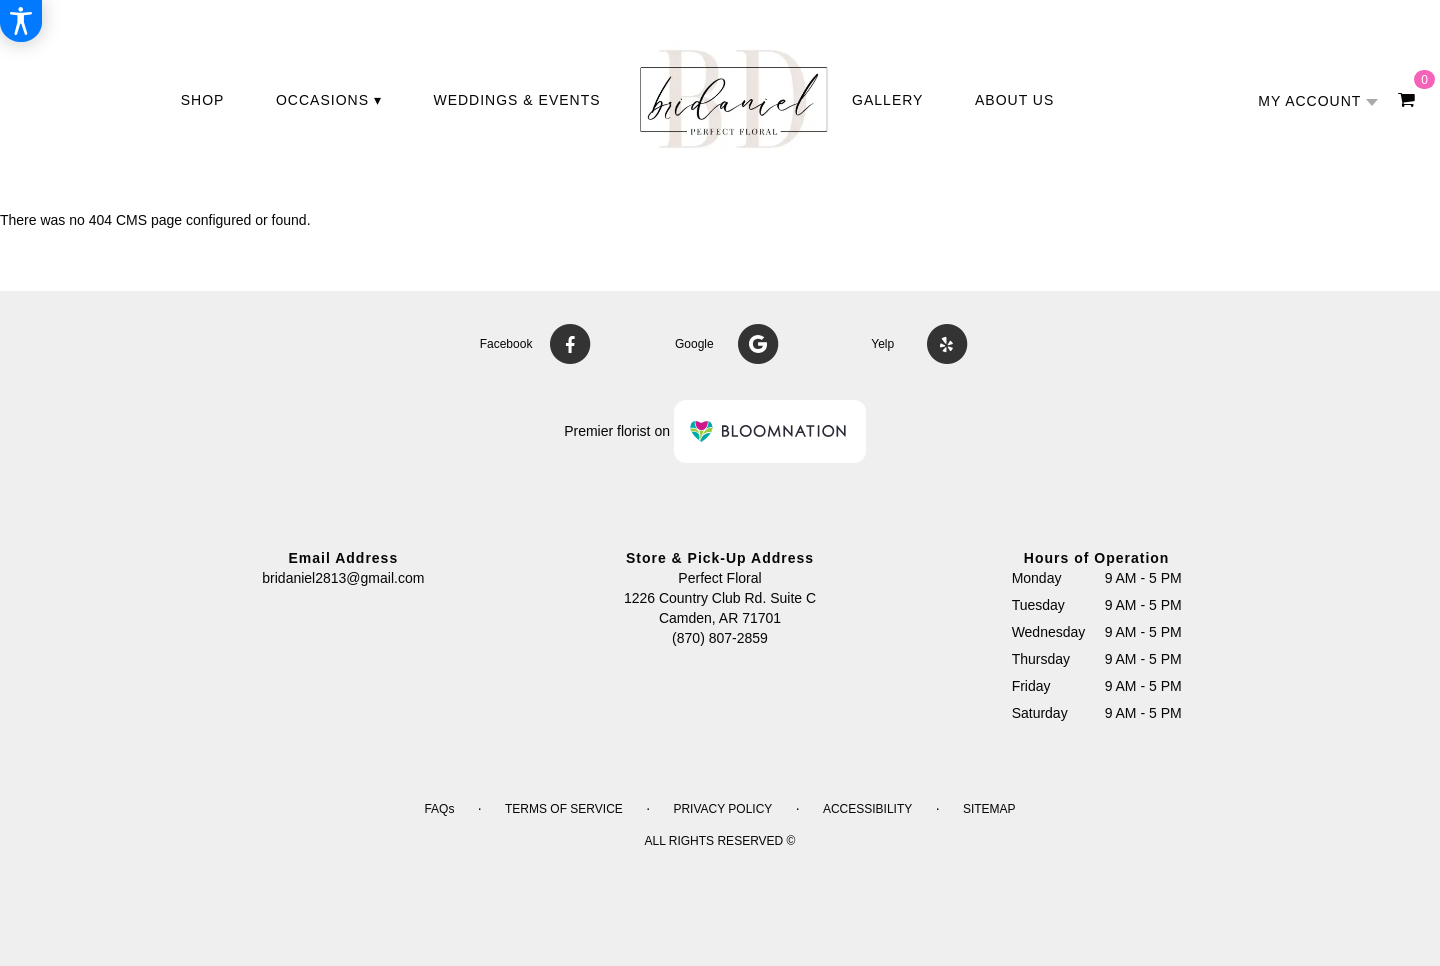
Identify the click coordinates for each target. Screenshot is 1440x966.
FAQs (439, 809)
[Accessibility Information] (21, 21)
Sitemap (989, 809)
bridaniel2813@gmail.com (343, 578)
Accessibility (867, 809)
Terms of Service (564, 809)
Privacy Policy (722, 809)
